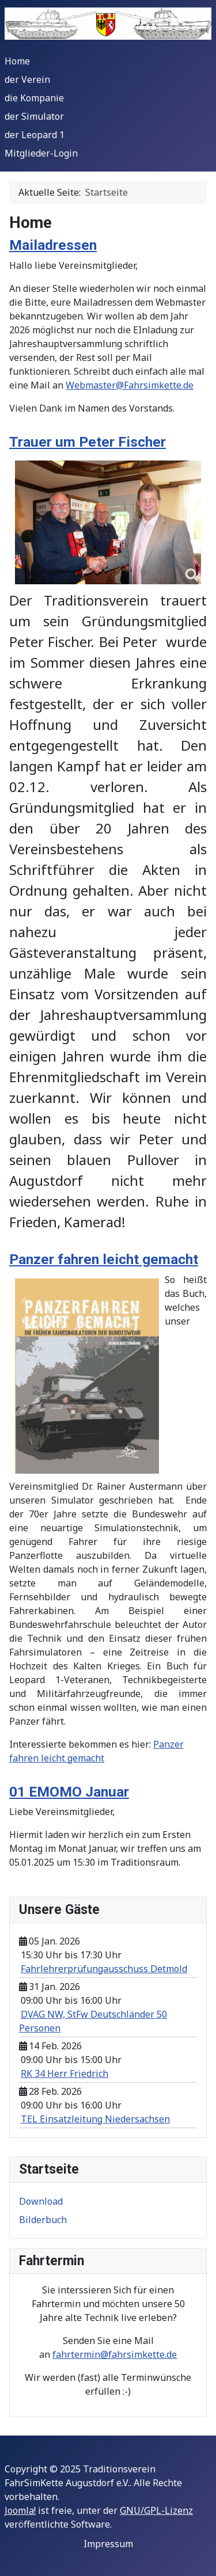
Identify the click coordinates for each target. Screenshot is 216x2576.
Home (17, 61)
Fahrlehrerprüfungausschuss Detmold (104, 1968)
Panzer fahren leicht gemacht (103, 1259)
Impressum (108, 2543)
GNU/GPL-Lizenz (156, 2510)
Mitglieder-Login (41, 153)
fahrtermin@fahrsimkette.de (114, 2354)
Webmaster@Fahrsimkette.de (130, 385)
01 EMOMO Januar (69, 1791)
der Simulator (34, 116)
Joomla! (20, 2510)
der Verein (27, 79)
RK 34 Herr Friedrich (64, 2073)
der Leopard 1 (35, 134)
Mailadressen (53, 245)
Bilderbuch (43, 2219)
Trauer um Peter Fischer (87, 441)
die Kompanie (34, 98)
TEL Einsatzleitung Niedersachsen (95, 2119)
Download (41, 2201)
